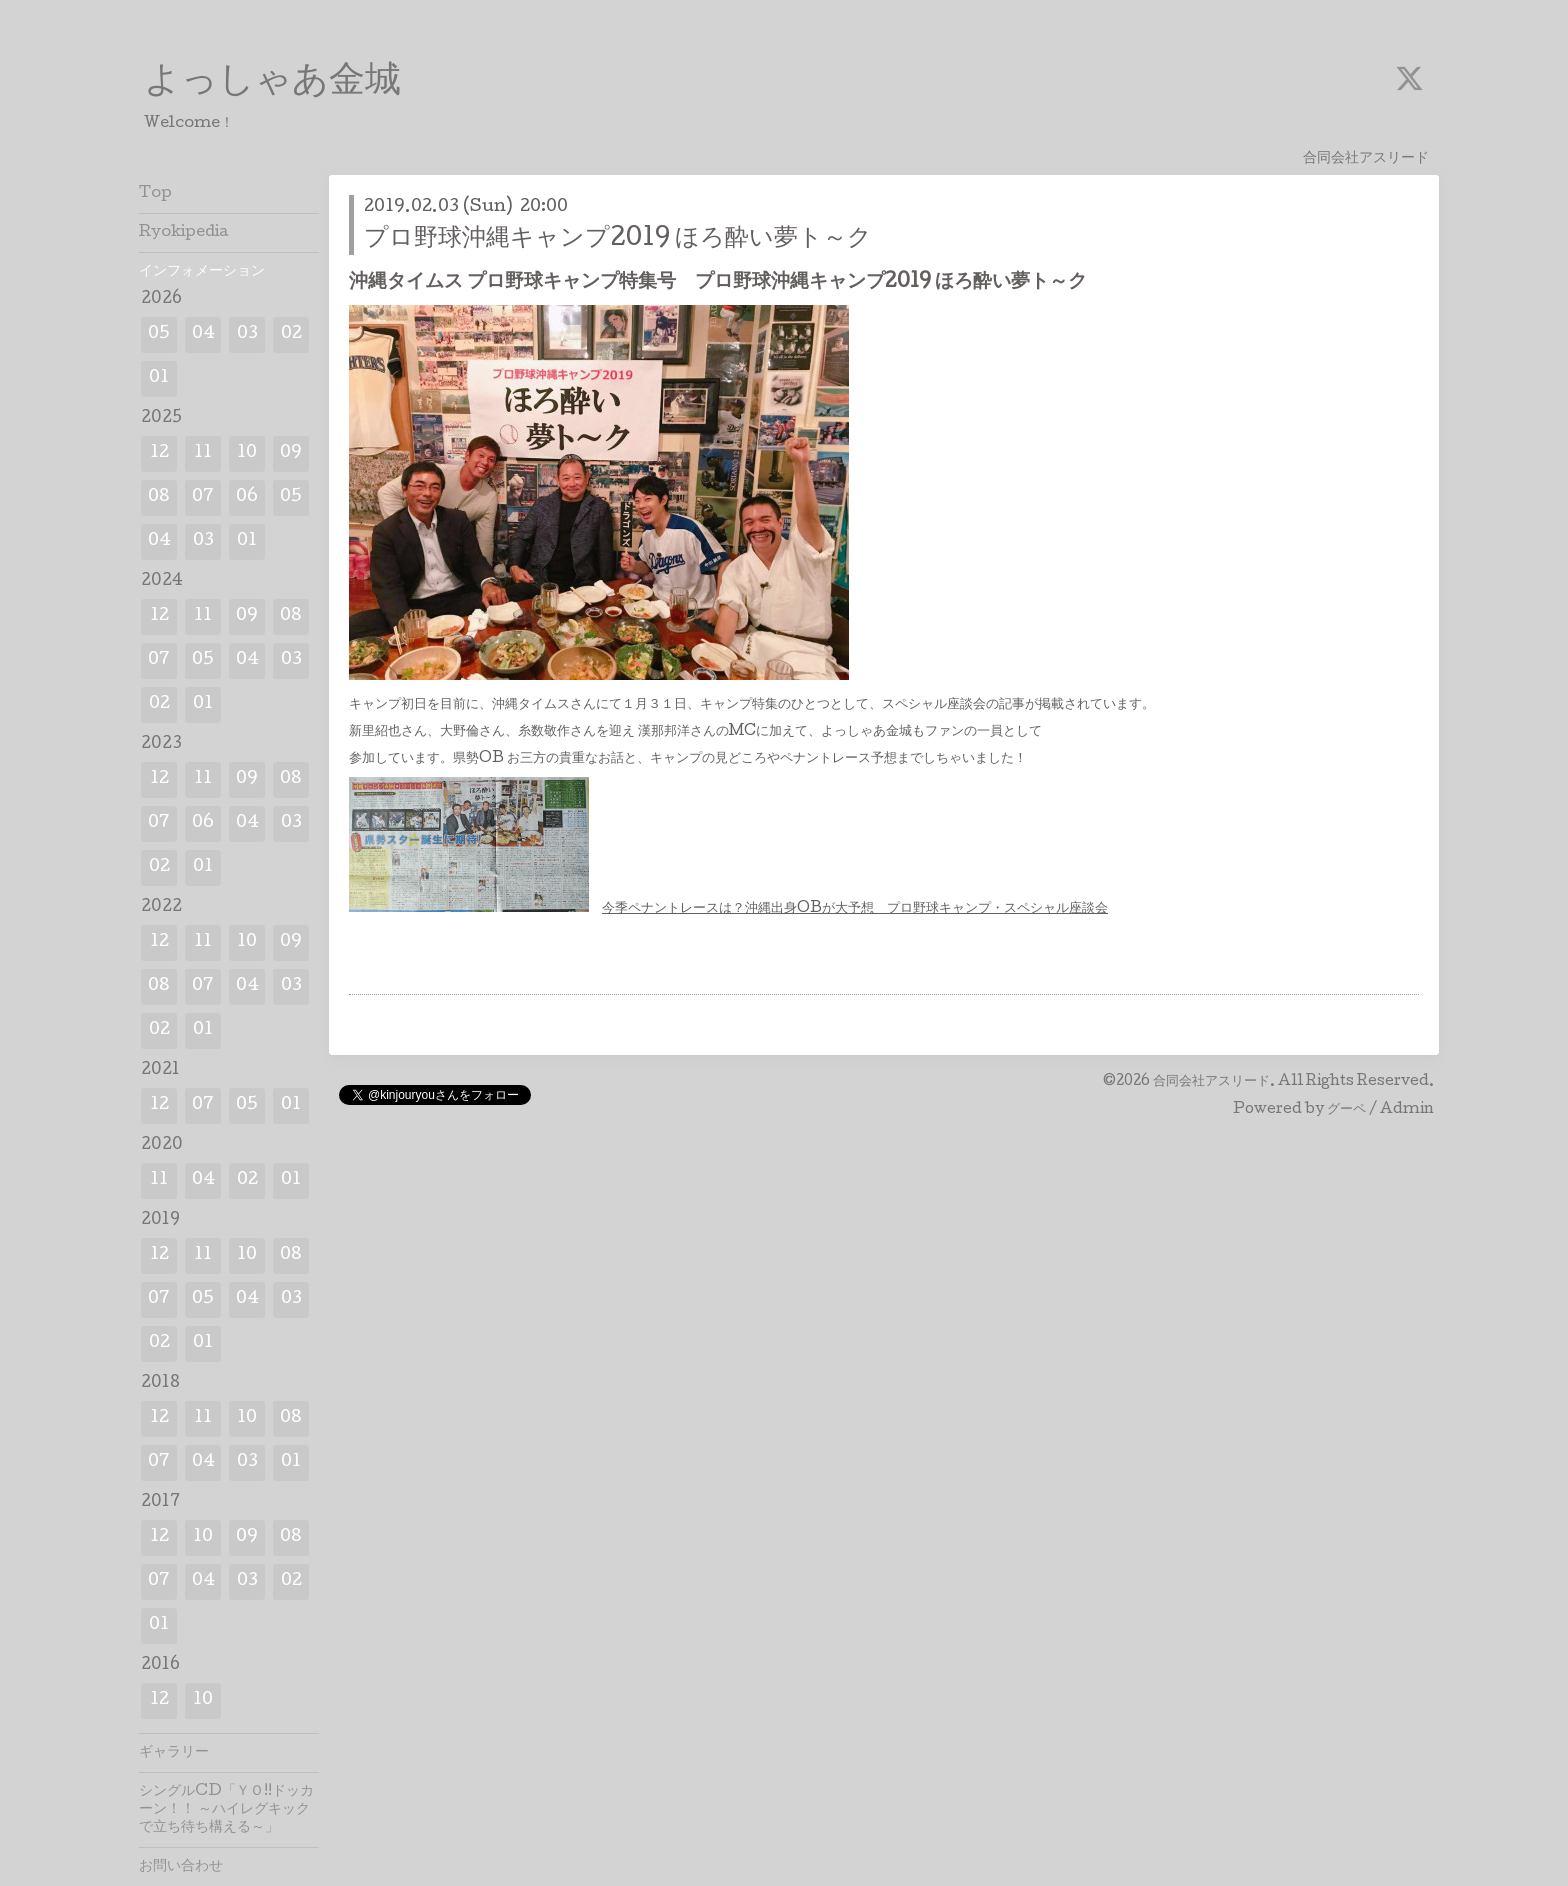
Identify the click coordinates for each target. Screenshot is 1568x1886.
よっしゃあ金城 (272, 83)
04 (203, 334)
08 (159, 497)
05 (159, 334)
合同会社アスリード (1211, 1082)
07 (203, 497)
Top (155, 194)
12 (159, 453)
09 (291, 453)
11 (203, 453)
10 (247, 453)
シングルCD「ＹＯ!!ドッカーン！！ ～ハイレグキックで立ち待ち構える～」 (226, 1810)
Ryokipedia (184, 233)
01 (159, 378)
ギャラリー (174, 1753)
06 (247, 497)
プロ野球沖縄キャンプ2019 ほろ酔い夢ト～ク (618, 239)
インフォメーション (202, 272)
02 (291, 334)
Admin (1407, 1110)
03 (247, 334)
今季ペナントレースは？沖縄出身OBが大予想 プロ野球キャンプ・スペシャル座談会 (855, 909)
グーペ (1346, 1110)
